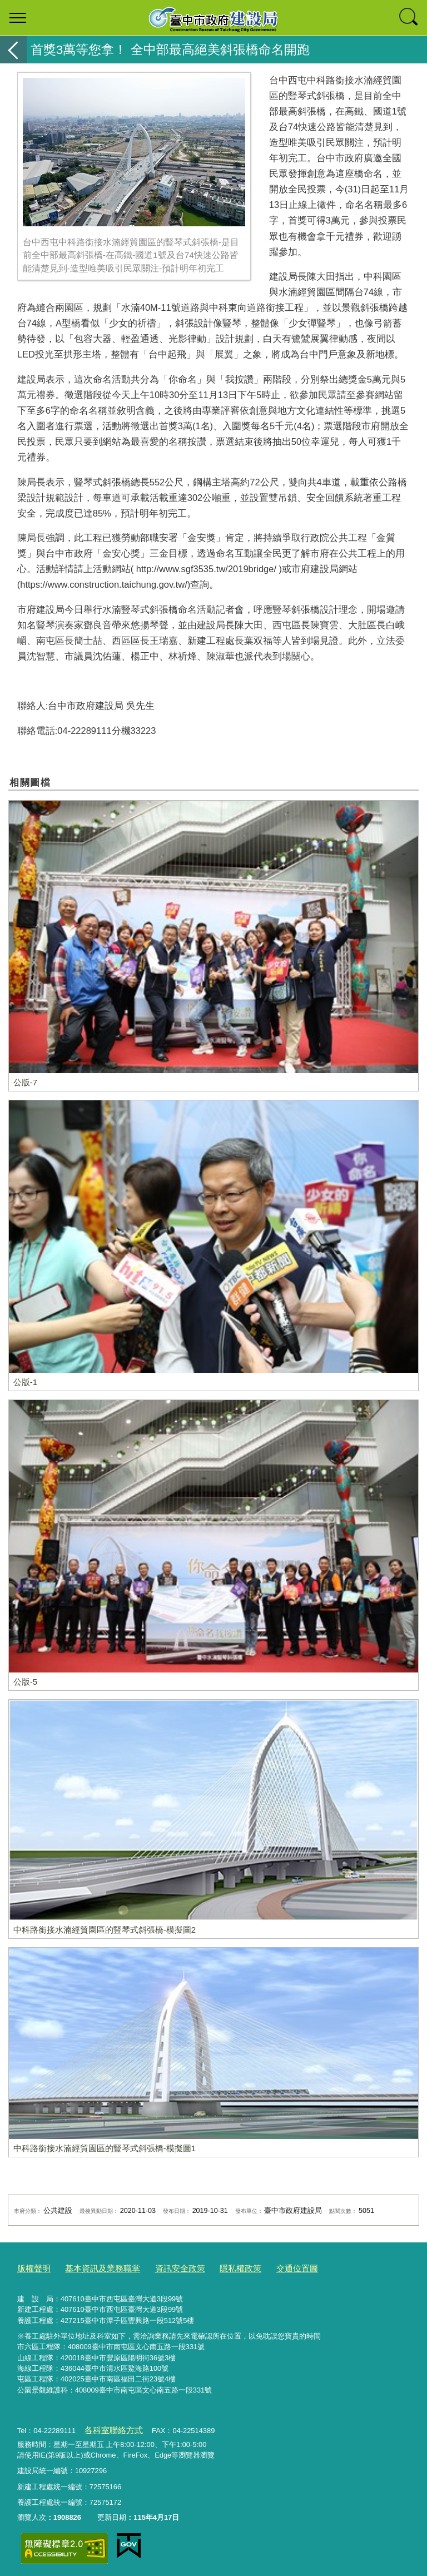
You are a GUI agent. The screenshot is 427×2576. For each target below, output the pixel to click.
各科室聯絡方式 (109, 2427)
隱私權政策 (216, 2267)
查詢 (409, 18)
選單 (18, 18)
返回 (13, 49)
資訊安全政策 (162, 2267)
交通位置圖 (268, 2267)
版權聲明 (31, 2267)
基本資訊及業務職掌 (93, 2267)
